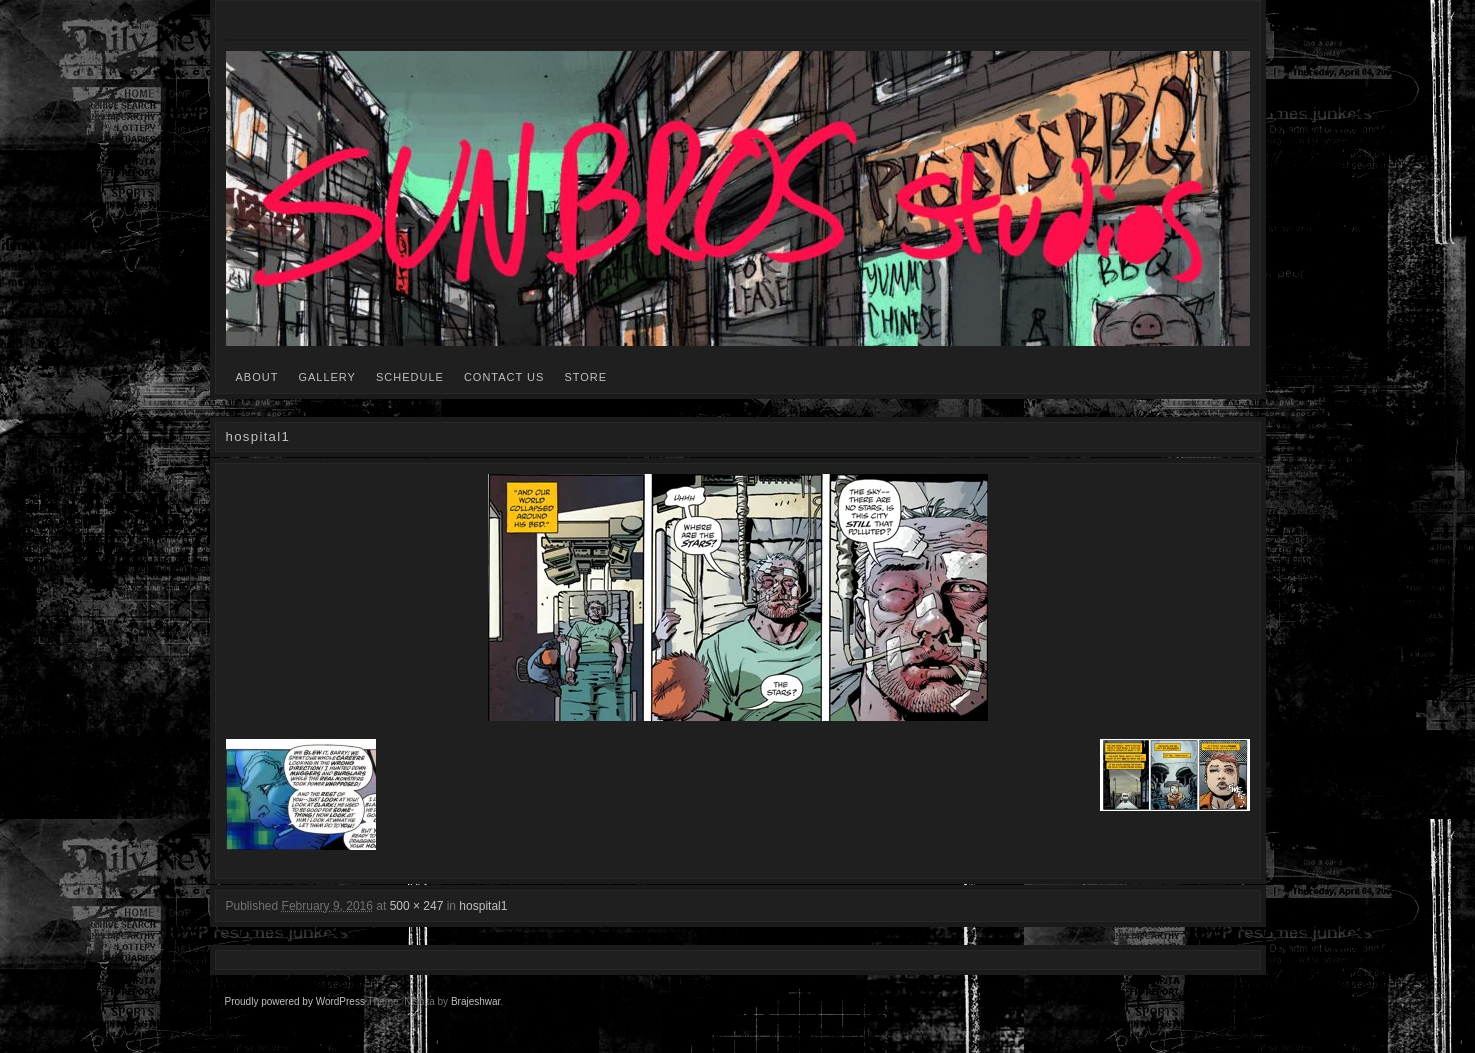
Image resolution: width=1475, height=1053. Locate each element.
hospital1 (483, 906)
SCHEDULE (410, 377)
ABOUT (257, 377)
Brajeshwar (475, 1001)
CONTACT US (504, 377)
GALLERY (327, 377)
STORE (585, 377)
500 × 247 (417, 906)
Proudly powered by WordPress (295, 1001)
